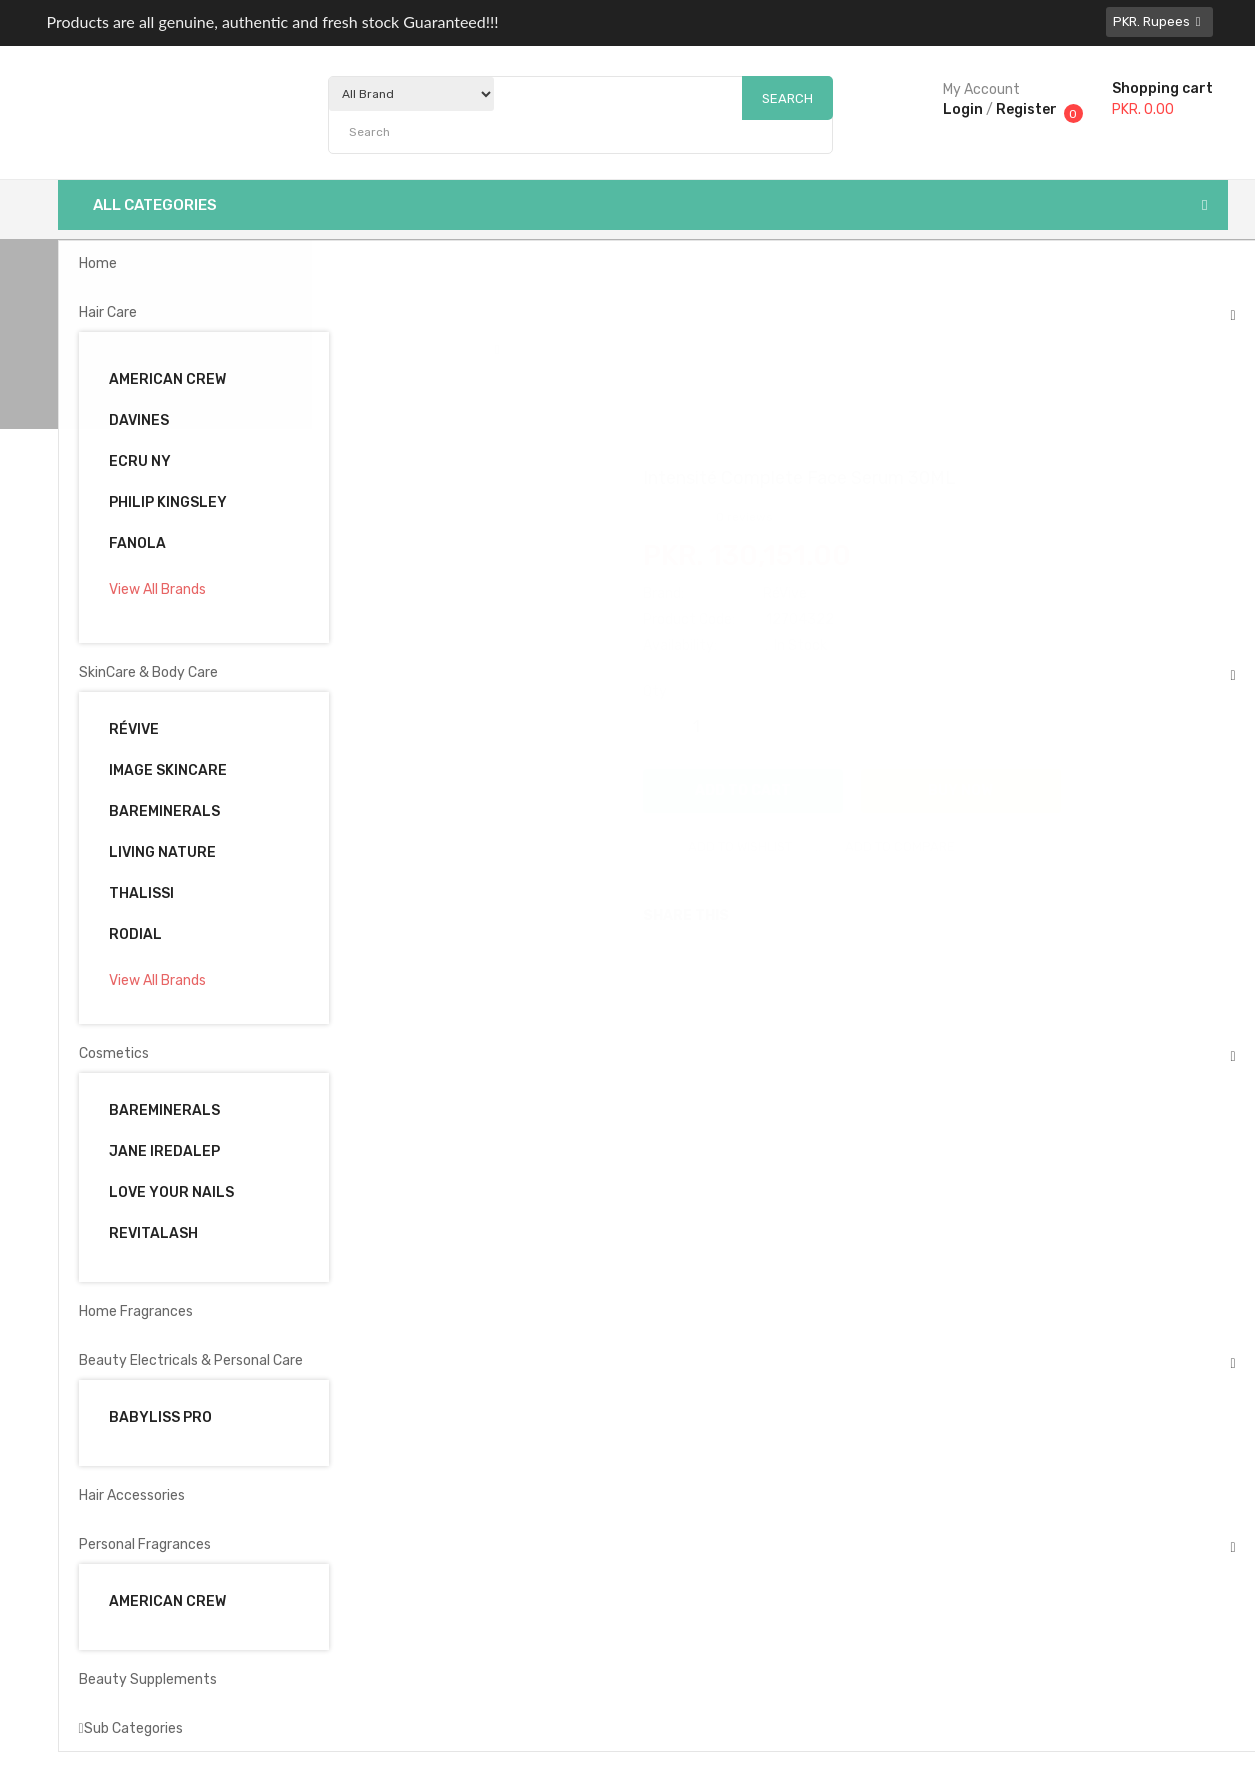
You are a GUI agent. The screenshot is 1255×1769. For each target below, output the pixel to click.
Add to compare (880, 846)
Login (963, 109)
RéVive (785, 593)
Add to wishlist (720, 846)
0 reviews (744, 517)
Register (1026, 109)
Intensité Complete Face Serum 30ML (640, 350)
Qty (655, 691)
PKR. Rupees (1159, 21)
